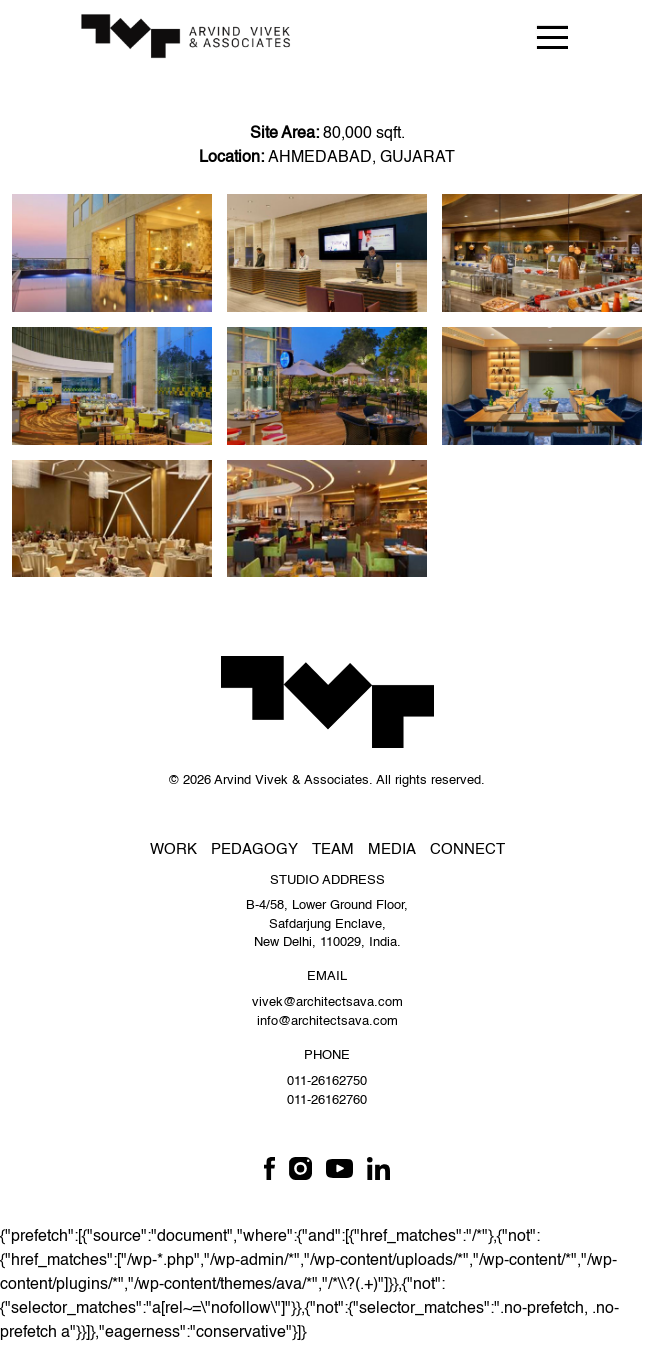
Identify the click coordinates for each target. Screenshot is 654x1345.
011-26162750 (327, 1081)
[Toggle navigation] (552, 36)
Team (333, 849)
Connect (467, 849)
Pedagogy (254, 849)
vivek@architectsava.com (327, 1002)
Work (173, 849)
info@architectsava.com (327, 1021)
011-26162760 (327, 1100)
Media (392, 849)
